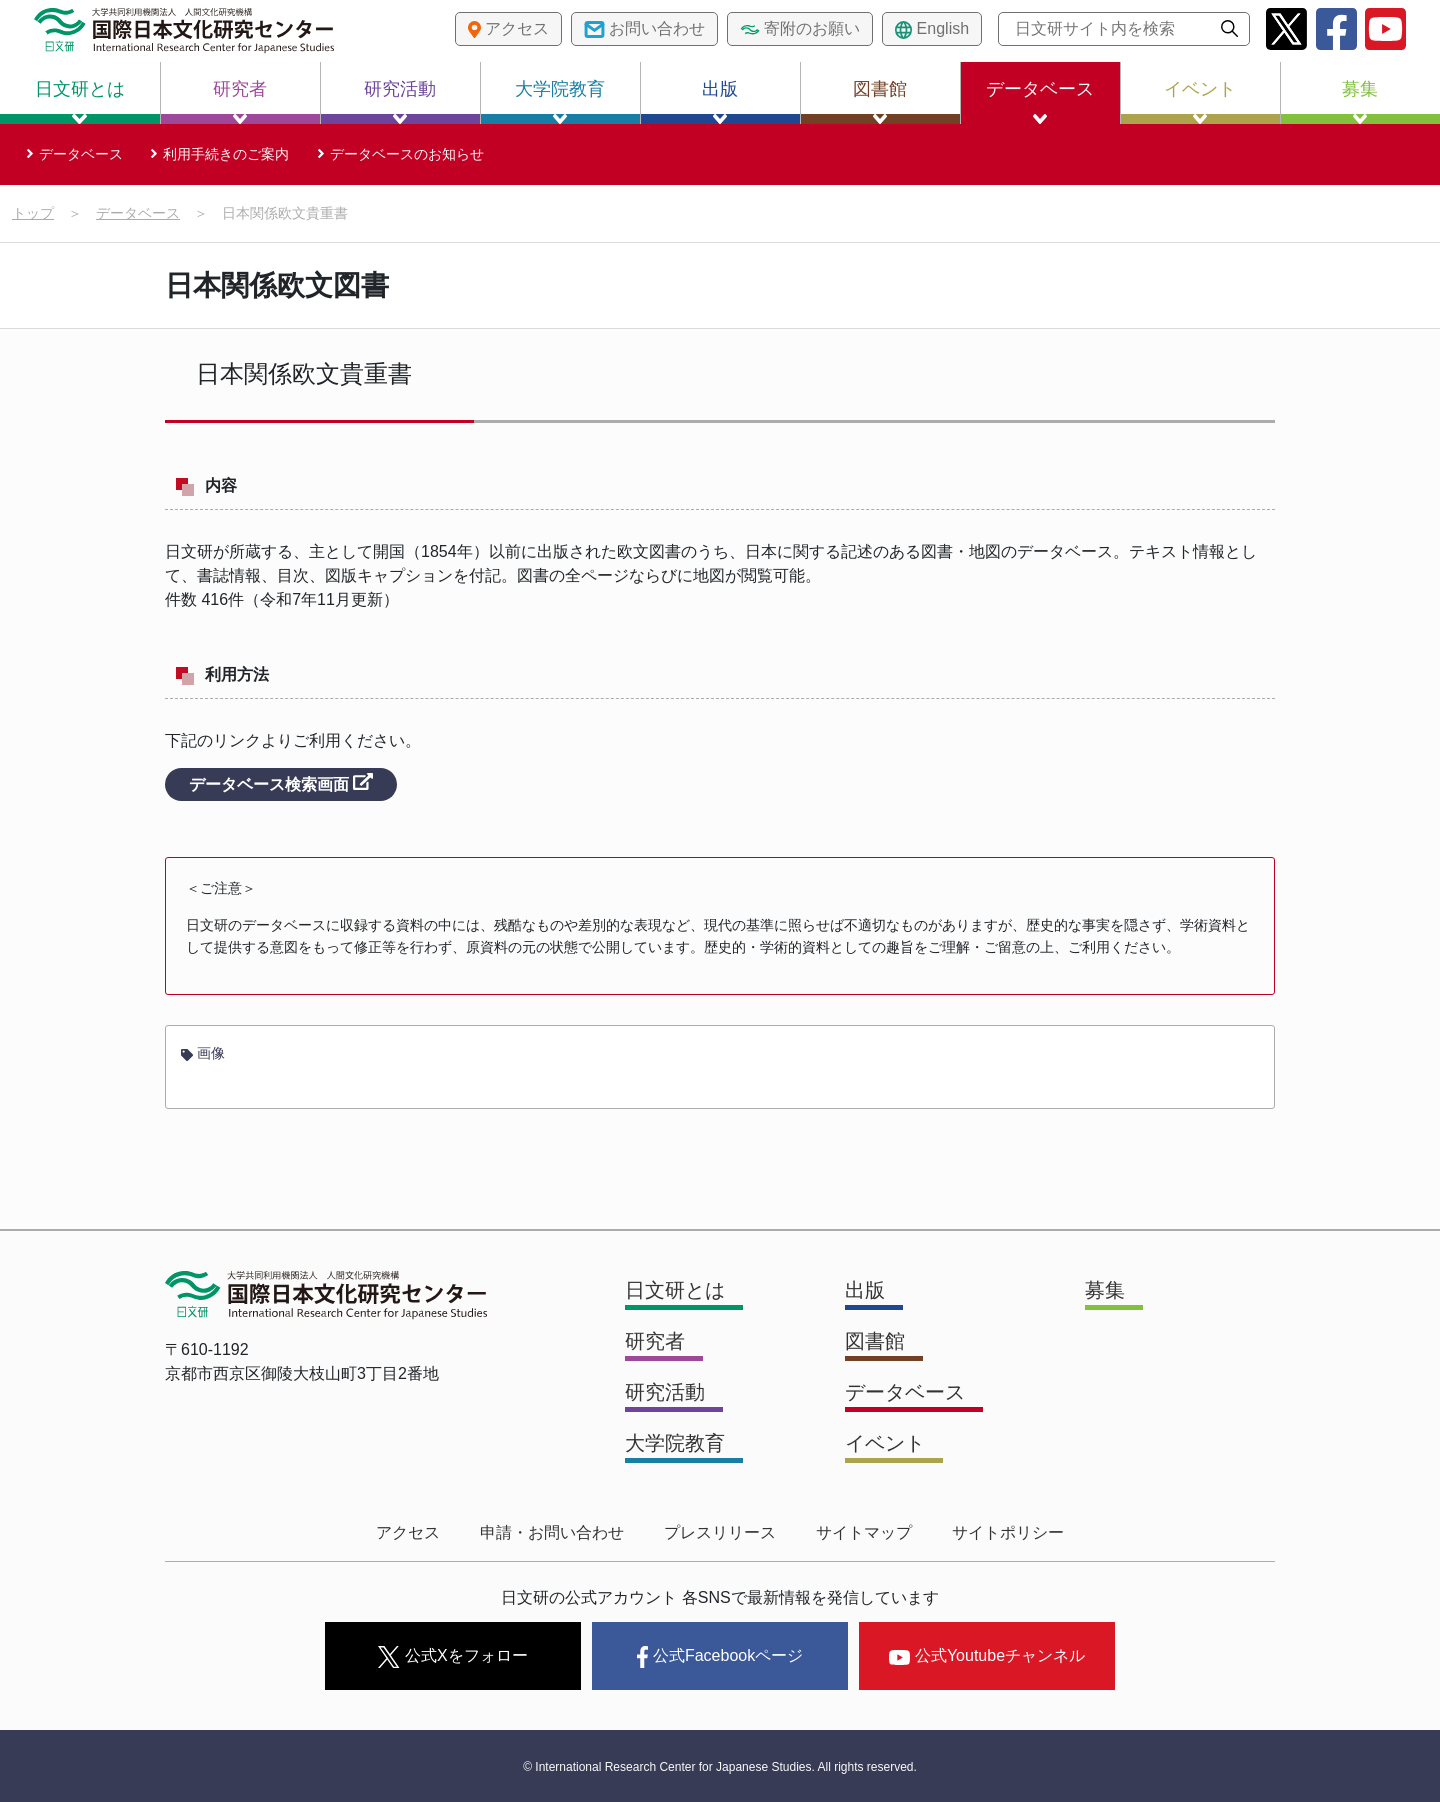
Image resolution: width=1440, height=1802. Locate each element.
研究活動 (400, 101)
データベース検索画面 (281, 783)
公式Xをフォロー (452, 1657)
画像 (203, 1053)
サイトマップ (864, 1532)
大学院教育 (560, 101)
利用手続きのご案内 (226, 154)
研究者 (240, 101)
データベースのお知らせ (407, 154)
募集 (1360, 101)
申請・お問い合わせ (552, 1532)
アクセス (408, 1532)
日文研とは (80, 101)
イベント (1200, 101)
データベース (1040, 101)
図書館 (880, 101)
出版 (720, 101)
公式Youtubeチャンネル (987, 1655)
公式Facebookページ (720, 1657)
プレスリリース (720, 1532)
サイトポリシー (1008, 1532)
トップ (33, 213)
